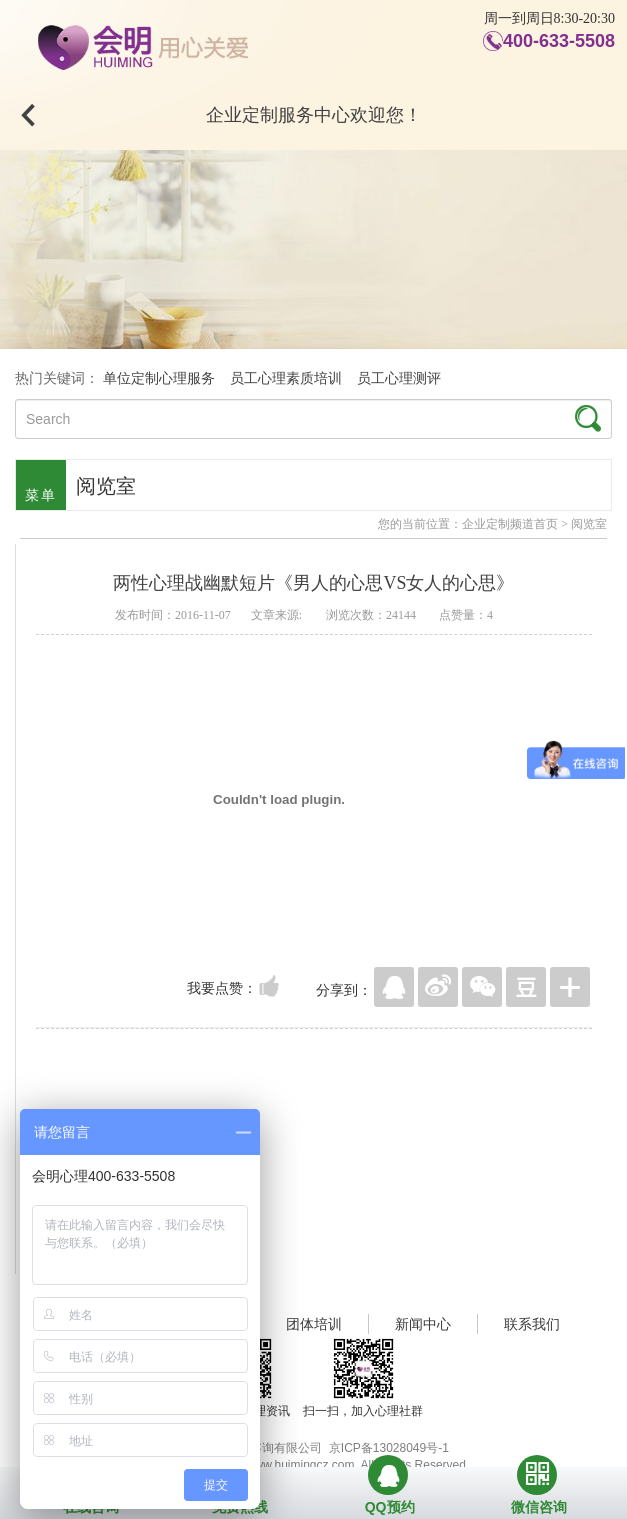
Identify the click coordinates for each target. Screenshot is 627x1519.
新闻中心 (423, 1324)
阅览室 (589, 524)
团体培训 (314, 1324)
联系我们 (532, 1324)
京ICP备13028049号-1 (389, 1448)
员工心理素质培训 (286, 378)
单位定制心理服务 (159, 378)
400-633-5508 (559, 41)
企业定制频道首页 (510, 524)
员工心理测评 (399, 378)
